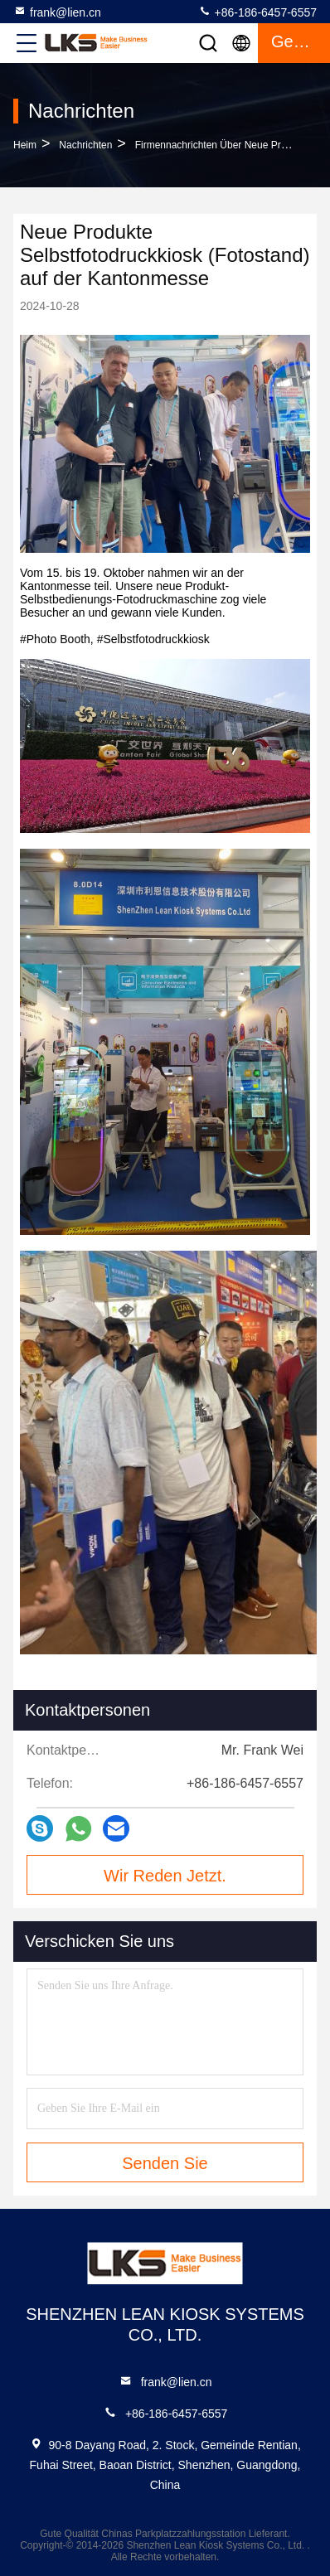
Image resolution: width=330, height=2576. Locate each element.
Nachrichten (85, 145)
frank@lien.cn (57, 11)
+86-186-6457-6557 (257, 11)
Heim (24, 145)
